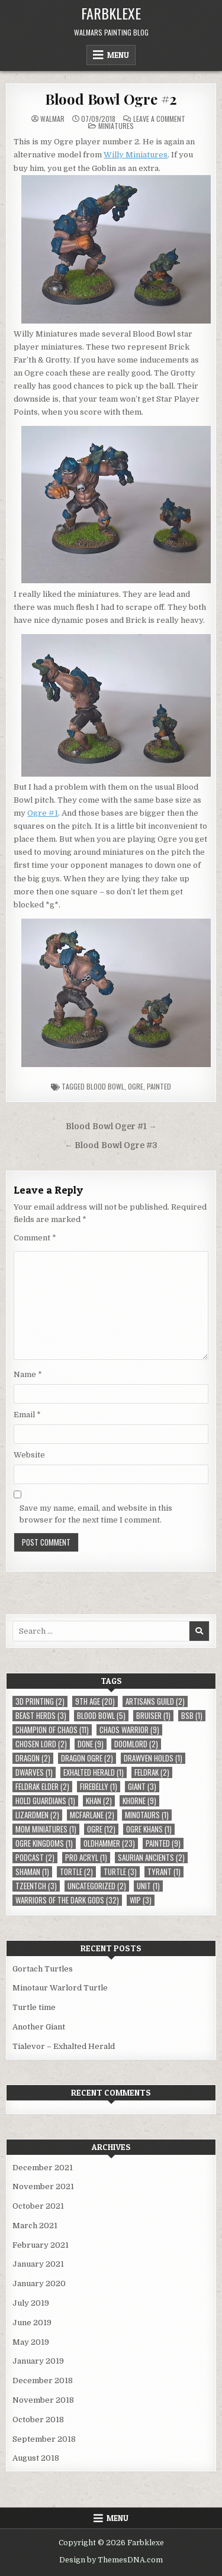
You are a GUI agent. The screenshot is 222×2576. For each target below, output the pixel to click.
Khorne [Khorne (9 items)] (139, 1800)
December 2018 (42, 2380)
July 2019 (30, 2303)
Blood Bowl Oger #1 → (111, 1126)
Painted (159, 1086)
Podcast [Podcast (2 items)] (34, 1857)
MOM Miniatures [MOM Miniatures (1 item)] (45, 1829)
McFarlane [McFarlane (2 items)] (92, 1815)
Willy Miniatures (136, 154)
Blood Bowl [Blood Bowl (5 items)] (101, 1715)
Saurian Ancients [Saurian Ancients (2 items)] (151, 1857)
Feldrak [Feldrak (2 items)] (151, 1772)
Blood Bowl (105, 1086)
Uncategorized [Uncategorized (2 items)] (96, 1886)
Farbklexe (111, 13)
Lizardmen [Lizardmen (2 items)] (37, 1815)
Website (29, 1454)
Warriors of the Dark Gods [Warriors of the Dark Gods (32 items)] (67, 1900)
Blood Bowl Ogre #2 (111, 98)
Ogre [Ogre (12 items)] (101, 1829)
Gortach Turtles (42, 1968)
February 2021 (40, 2245)
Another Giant (38, 2026)
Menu (118, 55)
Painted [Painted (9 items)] (163, 1843)
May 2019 (30, 2342)
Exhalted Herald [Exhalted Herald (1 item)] (93, 1772)
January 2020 (39, 2283)
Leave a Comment (159, 118)
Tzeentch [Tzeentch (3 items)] (36, 1886)
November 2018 (43, 2400)
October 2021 (38, 2206)
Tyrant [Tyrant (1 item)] (164, 1871)
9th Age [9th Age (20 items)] (95, 1701)
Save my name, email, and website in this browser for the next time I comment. (96, 1514)
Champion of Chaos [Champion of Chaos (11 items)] (52, 1729)
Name (28, 1374)
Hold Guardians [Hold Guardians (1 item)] (45, 1800)
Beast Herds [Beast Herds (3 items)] (40, 1715)
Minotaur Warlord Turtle (60, 1987)
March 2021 (34, 2225)
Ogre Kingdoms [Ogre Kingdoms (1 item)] (44, 1843)
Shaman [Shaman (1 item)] (32, 1871)
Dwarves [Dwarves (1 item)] (34, 1772)
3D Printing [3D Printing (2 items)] (40, 1701)
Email (27, 1414)
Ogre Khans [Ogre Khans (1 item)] (149, 1829)
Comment (35, 1237)
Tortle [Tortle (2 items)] (76, 1871)
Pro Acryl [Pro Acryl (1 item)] (86, 1857)
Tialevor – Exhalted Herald (63, 2046)
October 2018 (38, 2419)
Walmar (52, 118)
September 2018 (44, 2439)
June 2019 (32, 2322)
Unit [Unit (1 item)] (148, 1886)
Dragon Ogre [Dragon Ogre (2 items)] (87, 1758)
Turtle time (34, 2007)
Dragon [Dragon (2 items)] (32, 1758)
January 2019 (38, 2361)
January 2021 (38, 2264)
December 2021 (42, 2167)
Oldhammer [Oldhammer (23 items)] (109, 1843)
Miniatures (116, 126)
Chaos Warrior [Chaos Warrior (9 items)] (129, 1729)
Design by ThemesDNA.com (111, 2560)
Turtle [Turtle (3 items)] (120, 1871)
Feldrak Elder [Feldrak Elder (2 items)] (42, 1786)
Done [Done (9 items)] (91, 1744)
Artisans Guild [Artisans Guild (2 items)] (155, 1701)
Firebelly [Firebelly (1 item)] (98, 1786)
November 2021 (43, 2186)
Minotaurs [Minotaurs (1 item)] (147, 1815)
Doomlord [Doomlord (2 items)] (136, 1744)
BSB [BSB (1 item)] (191, 1715)
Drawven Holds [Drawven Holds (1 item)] (153, 1758)
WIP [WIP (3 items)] (141, 1900)
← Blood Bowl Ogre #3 (111, 1145)
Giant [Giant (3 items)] (142, 1786)
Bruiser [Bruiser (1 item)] (153, 1715)
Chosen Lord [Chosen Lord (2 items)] (41, 1744)
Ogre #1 (42, 813)
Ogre (135, 1086)
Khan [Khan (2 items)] (99, 1800)
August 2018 (35, 2458)
